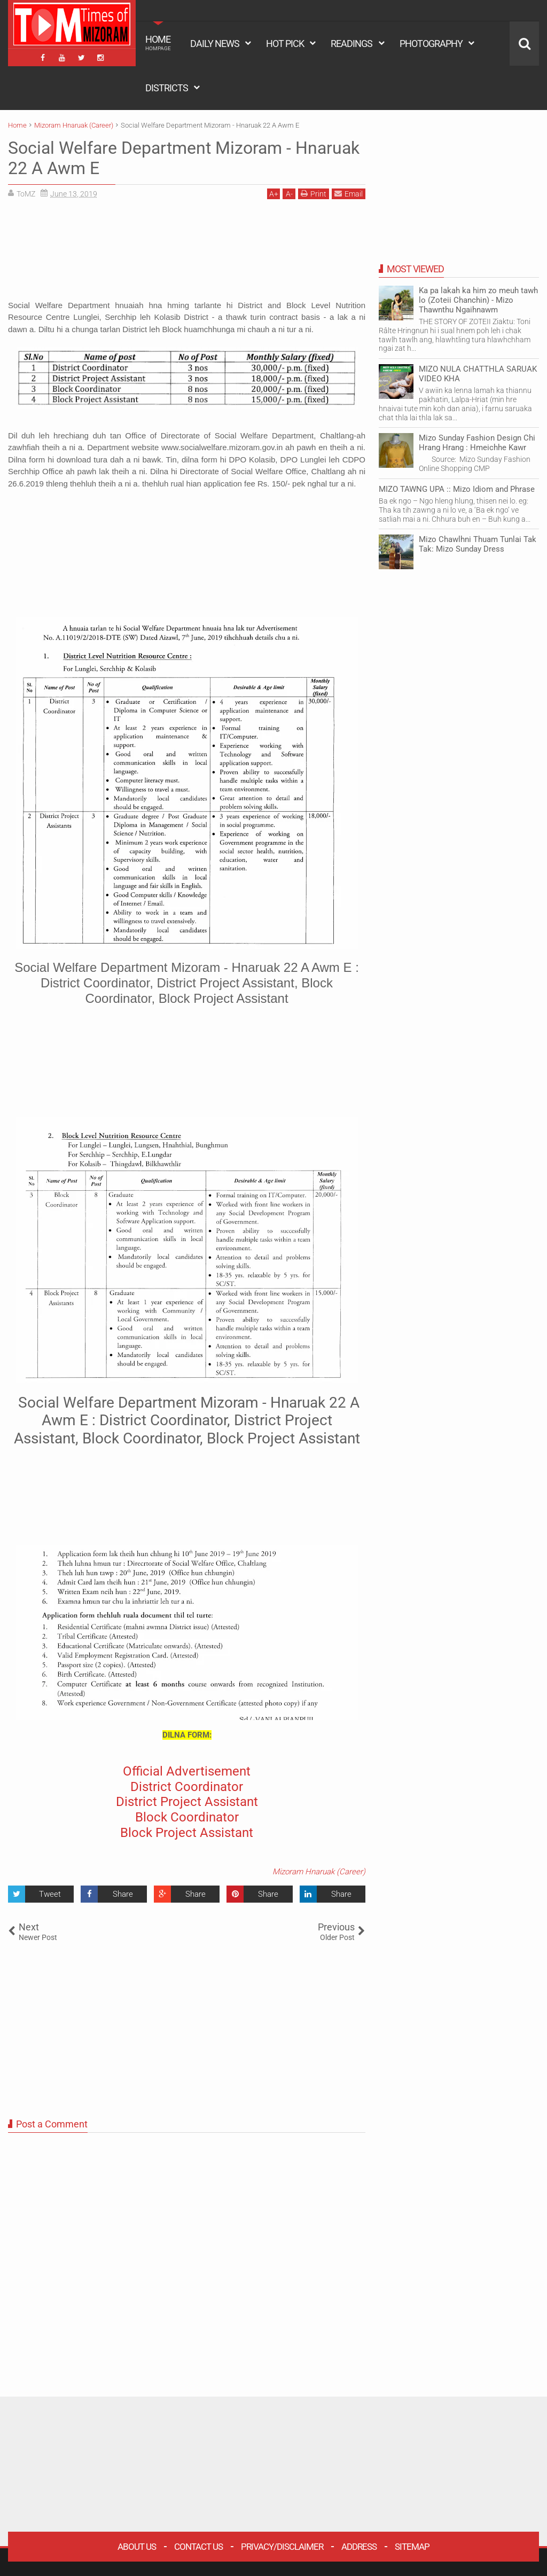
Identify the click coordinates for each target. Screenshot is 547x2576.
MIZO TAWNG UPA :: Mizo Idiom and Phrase (457, 489)
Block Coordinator (187, 1817)
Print (313, 194)
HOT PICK (285, 43)
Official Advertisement (187, 1771)
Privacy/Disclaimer (282, 2546)
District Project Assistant (187, 1801)
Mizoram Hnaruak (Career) (318, 1871)
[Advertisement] (186, 253)
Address (359, 2546)
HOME (158, 43)
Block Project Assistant (186, 1832)
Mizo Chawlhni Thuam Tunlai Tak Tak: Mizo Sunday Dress (477, 544)
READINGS (351, 43)
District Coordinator (186, 1786)
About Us (137, 2546)
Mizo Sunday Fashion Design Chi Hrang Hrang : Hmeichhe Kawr (477, 442)
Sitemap (412, 2546)
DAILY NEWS (214, 43)
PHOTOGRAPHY (431, 43)
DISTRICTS (166, 87)
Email (348, 194)
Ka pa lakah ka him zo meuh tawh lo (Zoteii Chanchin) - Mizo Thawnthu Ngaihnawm (478, 300)
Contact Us (198, 2546)
